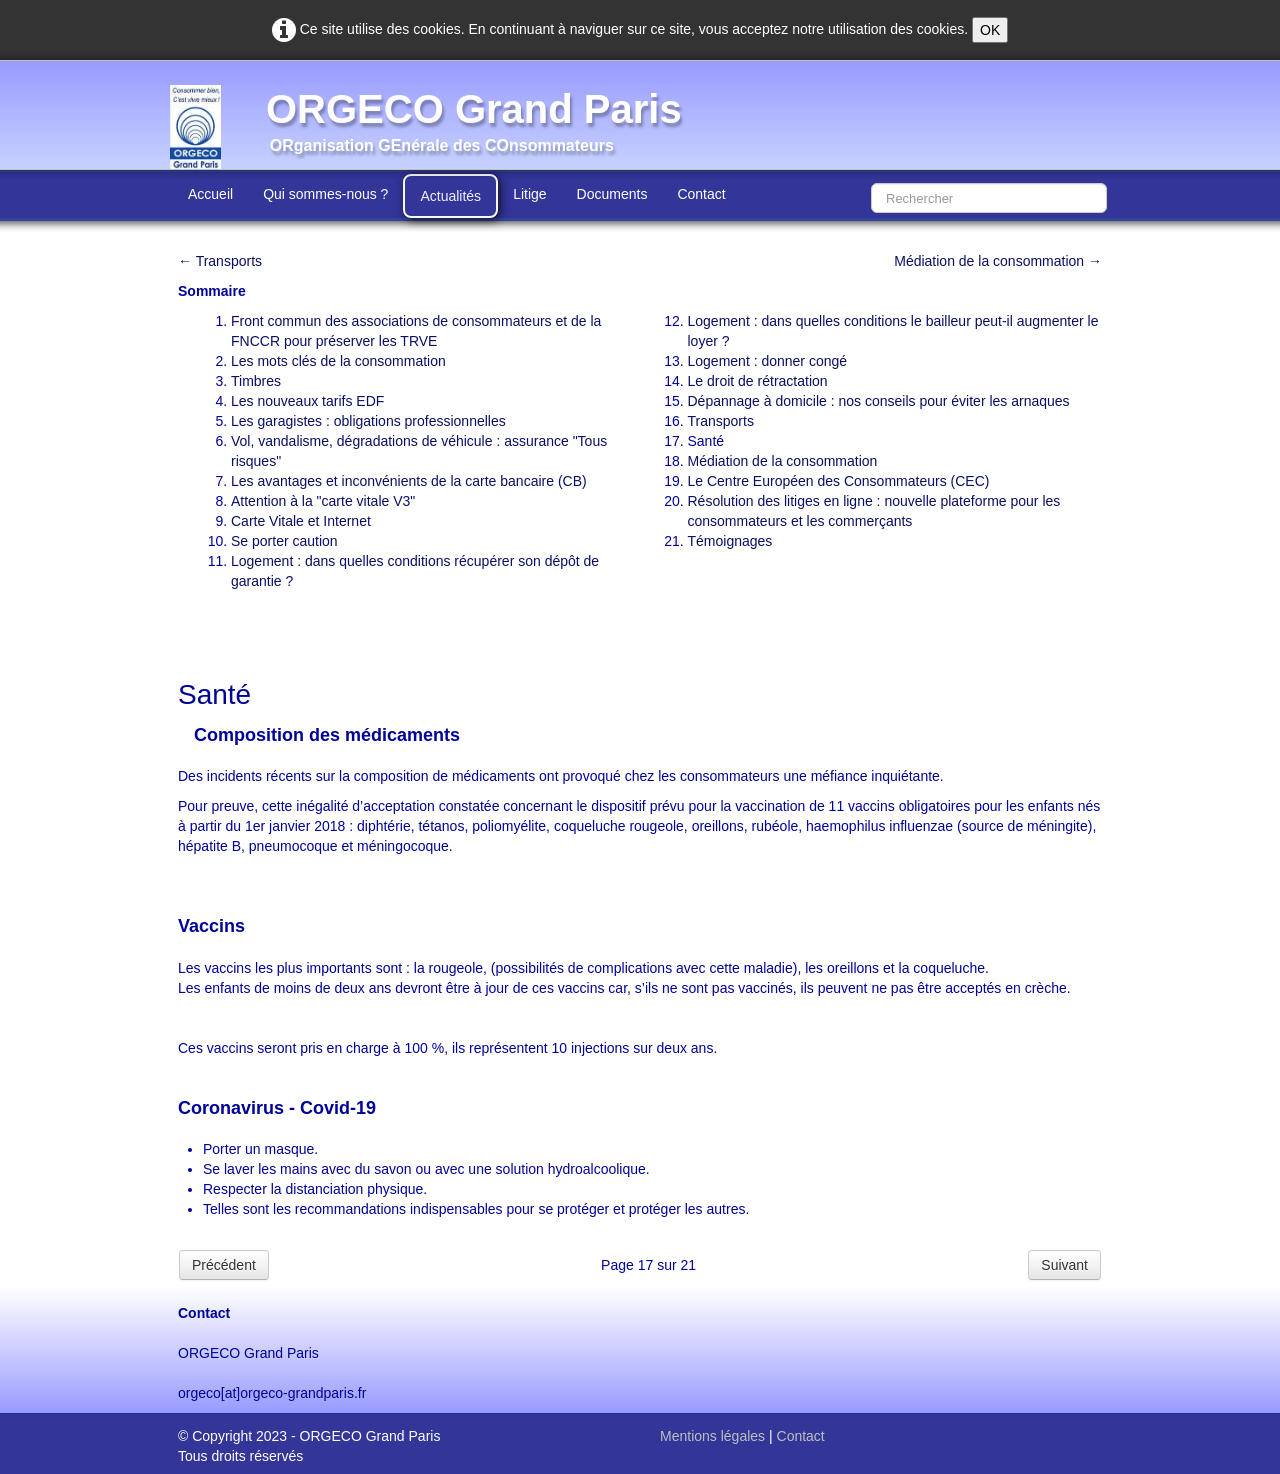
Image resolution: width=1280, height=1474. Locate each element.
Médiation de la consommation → (998, 261)
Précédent (224, 1265)
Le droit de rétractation (758, 381)
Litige (529, 194)
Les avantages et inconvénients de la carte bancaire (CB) (409, 481)
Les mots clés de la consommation (338, 361)
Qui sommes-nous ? (325, 194)
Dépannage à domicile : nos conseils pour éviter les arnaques (879, 401)
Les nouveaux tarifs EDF (307, 401)
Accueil (210, 194)
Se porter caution (284, 541)
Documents (612, 194)
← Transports (220, 261)
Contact (701, 194)
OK (990, 30)
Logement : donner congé (768, 361)
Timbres (256, 381)
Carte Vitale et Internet (301, 521)
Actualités (450, 196)
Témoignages (730, 541)
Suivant (1064, 1265)
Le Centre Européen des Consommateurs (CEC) (839, 481)
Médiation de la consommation (783, 461)
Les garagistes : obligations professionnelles (368, 421)
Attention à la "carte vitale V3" (323, 501)
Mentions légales (712, 1436)
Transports (721, 421)
